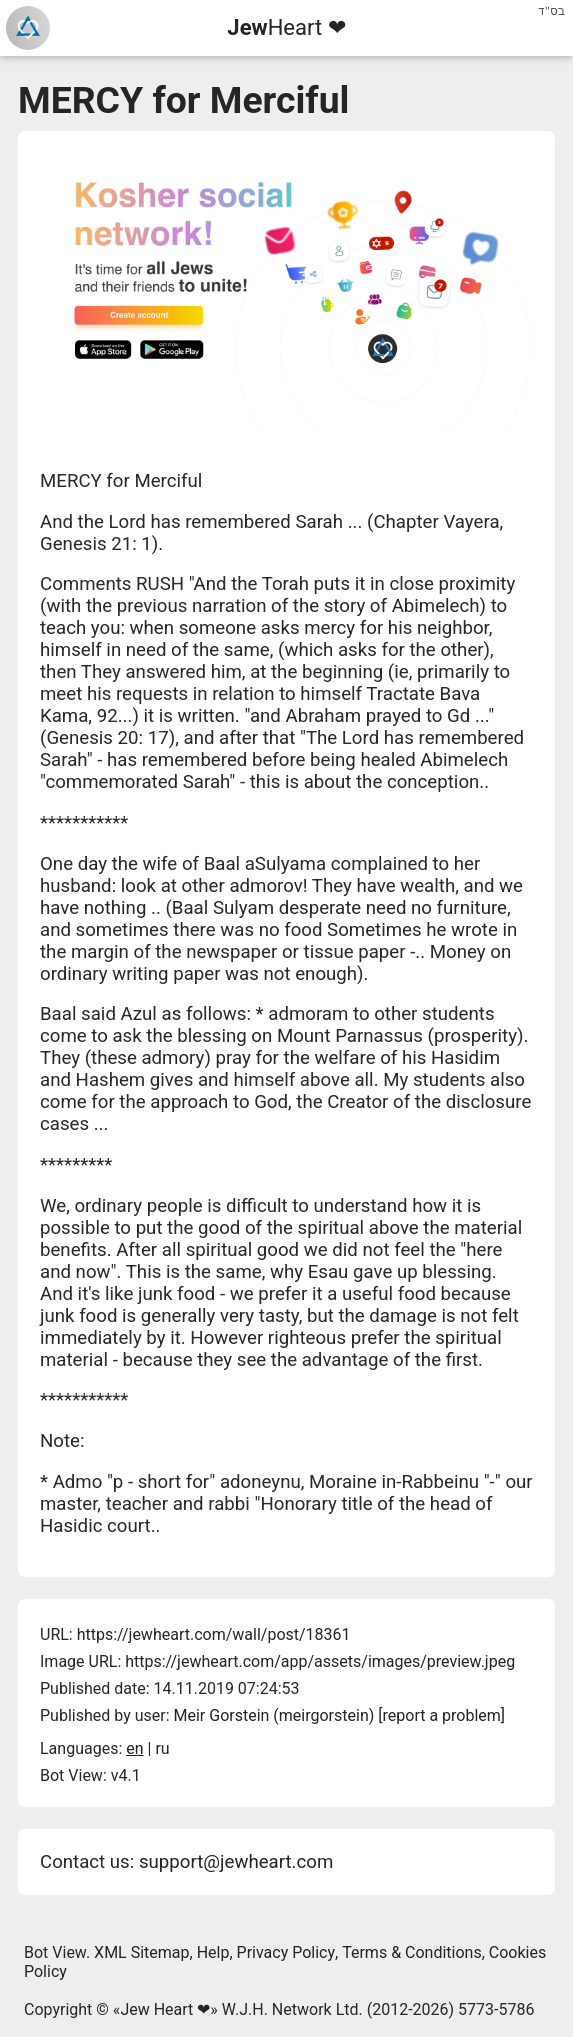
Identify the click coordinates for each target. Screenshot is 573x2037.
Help (213, 1952)
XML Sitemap (141, 1952)
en (134, 1748)
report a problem (442, 1715)
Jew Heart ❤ (165, 2009)
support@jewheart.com (236, 1862)
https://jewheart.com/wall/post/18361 (214, 1634)
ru (162, 1748)
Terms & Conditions (412, 1952)
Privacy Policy (286, 1952)
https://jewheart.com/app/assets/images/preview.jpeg (320, 1661)
